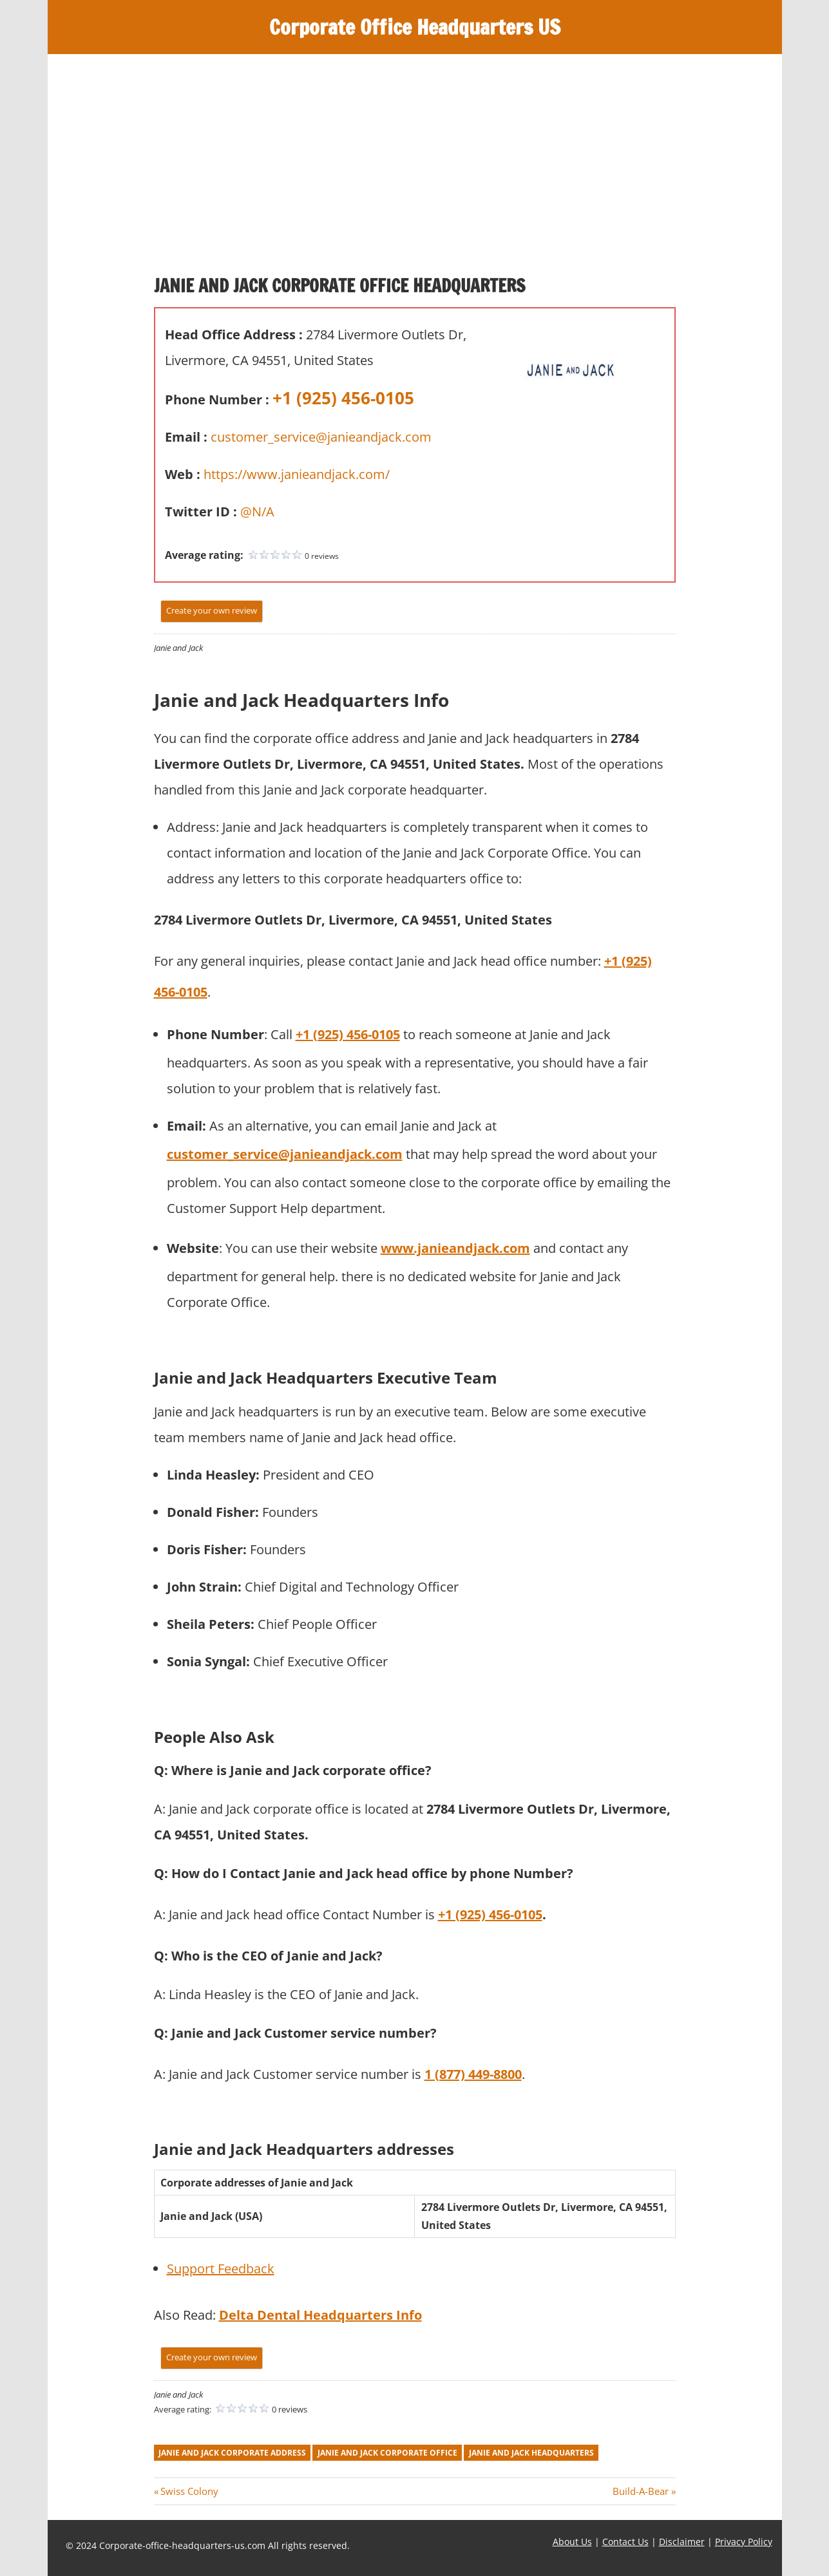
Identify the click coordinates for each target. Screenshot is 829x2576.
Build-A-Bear (641, 2491)
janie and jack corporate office (387, 2452)
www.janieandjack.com (455, 1248)
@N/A (257, 511)
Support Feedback (220, 2268)
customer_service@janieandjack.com (321, 437)
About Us (572, 2541)
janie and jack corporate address (232, 2452)
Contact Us (625, 2541)
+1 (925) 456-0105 (343, 397)
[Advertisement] (415, 151)
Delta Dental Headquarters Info (320, 2315)
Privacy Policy (743, 2541)
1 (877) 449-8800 (473, 2074)
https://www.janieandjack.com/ (297, 474)
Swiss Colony (189, 2491)
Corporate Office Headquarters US (414, 27)
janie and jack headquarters (531, 2452)
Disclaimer (682, 2541)
